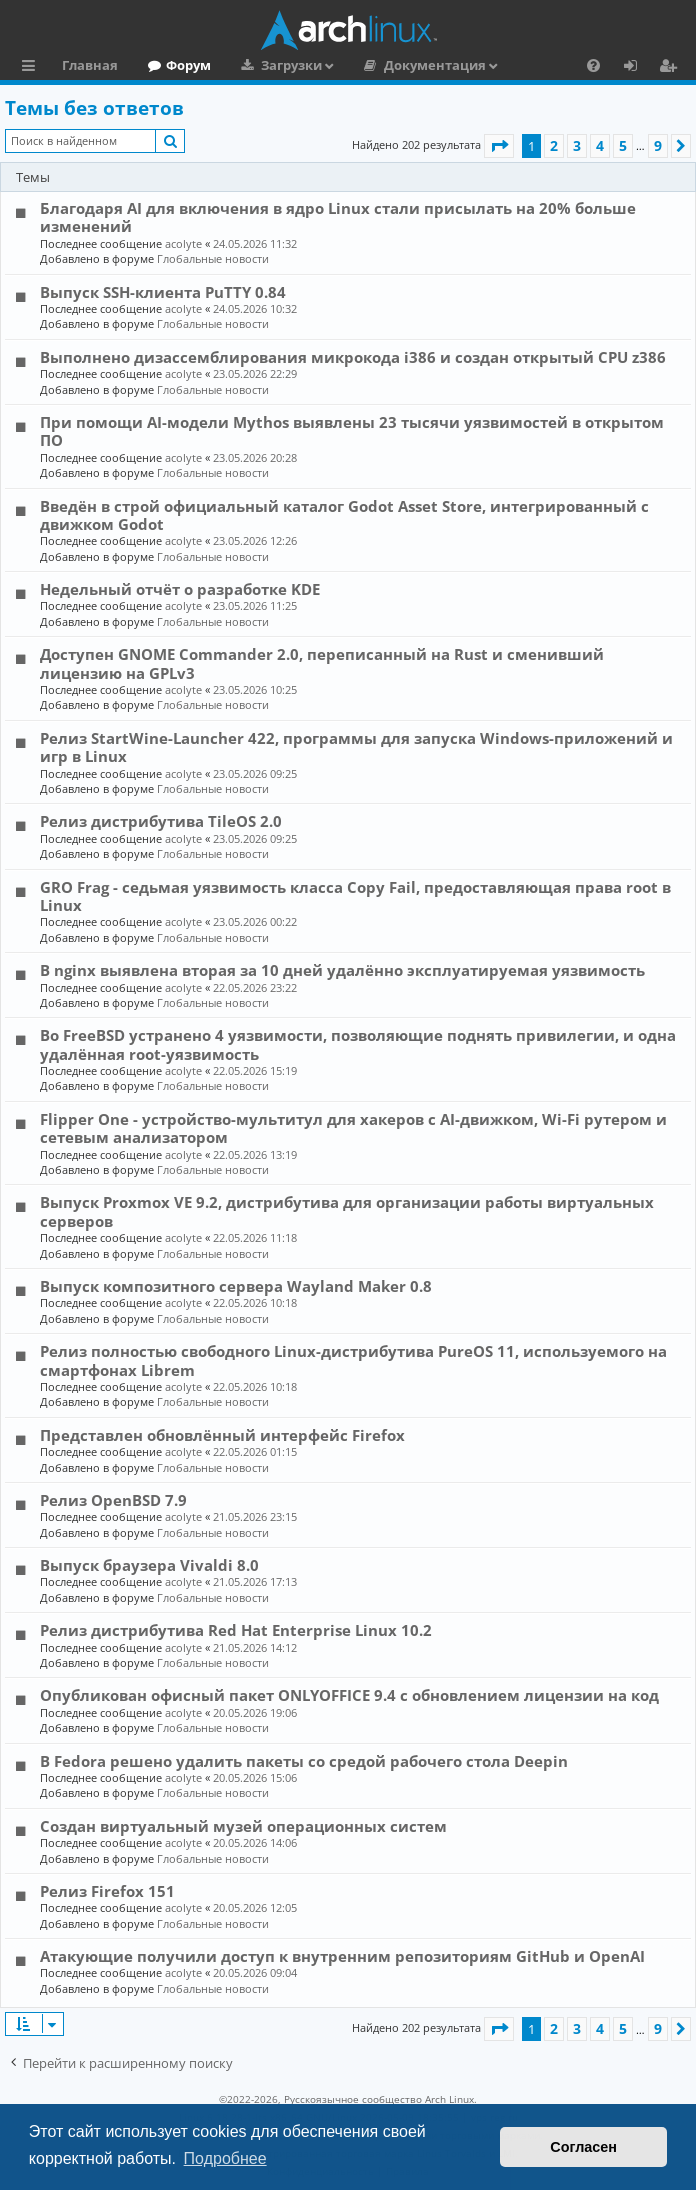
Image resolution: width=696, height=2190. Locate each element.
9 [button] (658, 145)
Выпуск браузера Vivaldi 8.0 (149, 1565)
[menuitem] (593, 65)
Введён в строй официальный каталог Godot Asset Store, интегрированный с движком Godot (344, 515)
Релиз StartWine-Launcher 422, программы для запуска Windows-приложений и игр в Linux (356, 747)
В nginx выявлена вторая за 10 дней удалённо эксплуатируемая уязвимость (342, 970)
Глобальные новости (213, 258)
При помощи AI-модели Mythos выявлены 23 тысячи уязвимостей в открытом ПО (352, 431)
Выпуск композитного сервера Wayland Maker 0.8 (236, 1286)
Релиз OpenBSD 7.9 (113, 1500)
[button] (499, 146)
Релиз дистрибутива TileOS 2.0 (161, 821)
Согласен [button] (583, 2147)
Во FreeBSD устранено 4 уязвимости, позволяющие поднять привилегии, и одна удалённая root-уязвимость (358, 1044)
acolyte (183, 243)
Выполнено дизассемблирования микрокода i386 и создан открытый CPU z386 (353, 357)
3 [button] (577, 145)
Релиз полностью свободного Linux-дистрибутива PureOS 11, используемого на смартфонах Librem (353, 1360)
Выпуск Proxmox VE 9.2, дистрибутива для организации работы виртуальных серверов (347, 1211)
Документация (435, 65)
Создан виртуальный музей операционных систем (243, 1826)
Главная (90, 65)
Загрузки (291, 65)
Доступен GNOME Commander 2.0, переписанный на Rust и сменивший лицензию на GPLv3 (322, 663)
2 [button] (554, 145)
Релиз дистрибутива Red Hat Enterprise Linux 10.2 (236, 1630)
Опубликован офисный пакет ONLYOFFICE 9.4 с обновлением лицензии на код (349, 1695)
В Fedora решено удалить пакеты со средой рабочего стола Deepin (304, 1761)
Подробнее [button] (225, 2158)
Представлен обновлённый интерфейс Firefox (222, 1435)
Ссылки (32, 68)
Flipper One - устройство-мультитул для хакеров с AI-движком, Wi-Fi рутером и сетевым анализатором (353, 1128)
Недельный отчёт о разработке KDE (180, 589)
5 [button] (623, 145)
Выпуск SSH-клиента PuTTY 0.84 (163, 292)
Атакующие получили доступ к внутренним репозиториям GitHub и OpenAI (342, 1956)
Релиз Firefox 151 (107, 1891)
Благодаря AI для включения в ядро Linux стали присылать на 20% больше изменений (338, 217)
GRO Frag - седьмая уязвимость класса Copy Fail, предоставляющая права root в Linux (355, 896)
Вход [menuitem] (637, 68)
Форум (188, 65)
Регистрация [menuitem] (672, 68)
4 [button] (600, 145)
